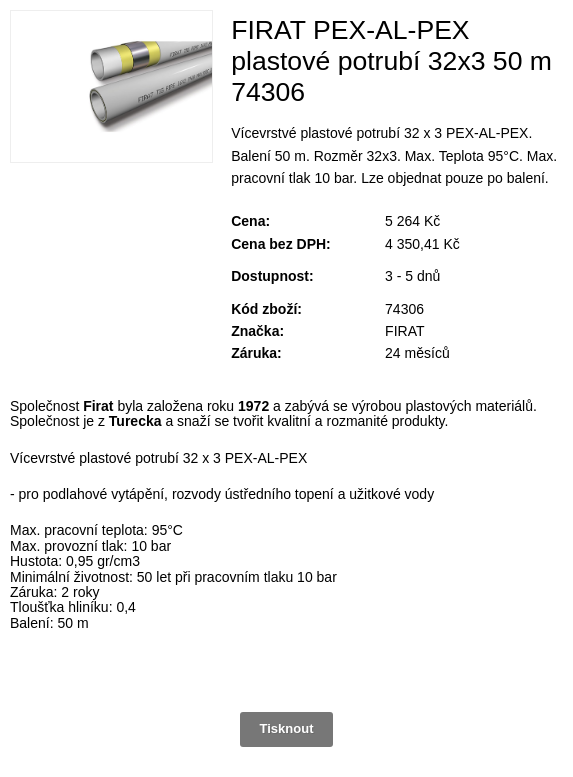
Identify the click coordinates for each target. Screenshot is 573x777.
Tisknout (287, 728)
